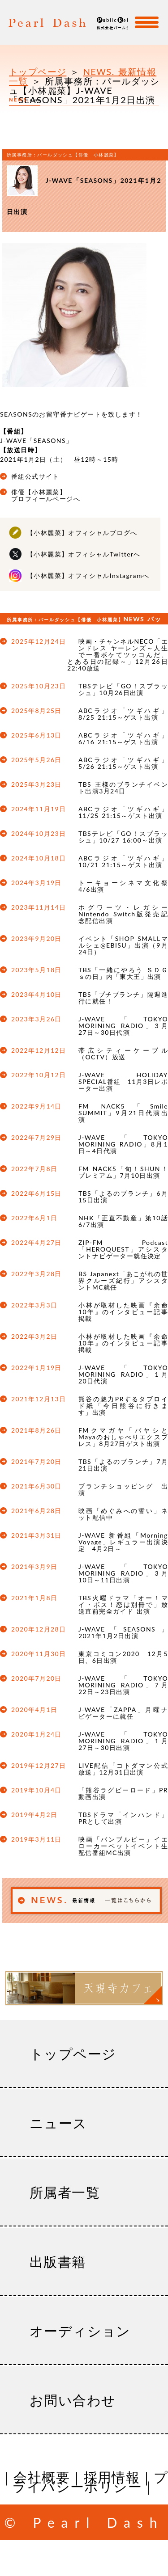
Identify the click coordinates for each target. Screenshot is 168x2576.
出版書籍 (58, 2261)
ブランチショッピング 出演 (123, 1489)
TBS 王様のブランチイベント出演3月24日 (123, 787)
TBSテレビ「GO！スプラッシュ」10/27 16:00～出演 (123, 837)
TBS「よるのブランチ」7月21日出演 (123, 1465)
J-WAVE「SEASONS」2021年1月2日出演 (123, 1632)
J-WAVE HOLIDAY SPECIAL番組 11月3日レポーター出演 (123, 1081)
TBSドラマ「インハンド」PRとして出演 (123, 1818)
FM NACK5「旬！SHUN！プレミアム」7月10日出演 (123, 1172)
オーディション (80, 2331)
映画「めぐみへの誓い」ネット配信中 (123, 1514)
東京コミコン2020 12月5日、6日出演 (123, 1657)
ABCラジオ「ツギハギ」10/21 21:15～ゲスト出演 (123, 861)
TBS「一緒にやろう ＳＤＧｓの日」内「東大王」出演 (123, 973)
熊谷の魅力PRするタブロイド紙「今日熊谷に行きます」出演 (123, 1405)
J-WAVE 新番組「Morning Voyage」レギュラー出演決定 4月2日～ (123, 1541)
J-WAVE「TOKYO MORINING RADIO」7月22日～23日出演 (123, 1684)
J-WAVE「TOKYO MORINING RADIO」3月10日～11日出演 (123, 1573)
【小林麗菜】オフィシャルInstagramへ (88, 575)
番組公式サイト (35, 476)
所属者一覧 (65, 2192)
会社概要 (41, 2477)
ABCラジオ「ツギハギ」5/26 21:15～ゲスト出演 (123, 763)
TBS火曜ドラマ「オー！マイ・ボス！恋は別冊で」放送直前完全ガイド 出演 (123, 1604)
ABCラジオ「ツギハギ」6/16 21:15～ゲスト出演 (123, 738)
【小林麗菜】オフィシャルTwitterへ (84, 554)
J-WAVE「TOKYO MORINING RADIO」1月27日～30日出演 (123, 1740)
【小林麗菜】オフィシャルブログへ (82, 532)
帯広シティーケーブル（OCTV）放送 (123, 1053)
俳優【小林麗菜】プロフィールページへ (45, 495)
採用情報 (112, 2477)
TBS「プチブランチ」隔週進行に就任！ (123, 998)
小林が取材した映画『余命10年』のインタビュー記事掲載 (123, 1311)
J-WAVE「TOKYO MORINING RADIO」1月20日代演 (123, 1374)
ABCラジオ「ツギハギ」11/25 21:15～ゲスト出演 (123, 812)
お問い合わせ (73, 2400)
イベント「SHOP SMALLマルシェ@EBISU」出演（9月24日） (123, 945)
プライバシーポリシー (90, 2481)
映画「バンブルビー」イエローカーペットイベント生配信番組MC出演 (123, 1845)
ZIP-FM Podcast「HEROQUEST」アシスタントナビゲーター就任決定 (123, 1249)
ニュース (58, 2123)
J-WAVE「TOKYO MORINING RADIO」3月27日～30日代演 (123, 1025)
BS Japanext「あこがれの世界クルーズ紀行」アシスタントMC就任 (123, 1280)
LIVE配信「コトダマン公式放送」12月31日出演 (123, 1769)
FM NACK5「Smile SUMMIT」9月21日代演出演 (123, 1112)
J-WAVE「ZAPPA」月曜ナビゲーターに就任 (123, 1713)
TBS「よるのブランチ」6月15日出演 (123, 1196)
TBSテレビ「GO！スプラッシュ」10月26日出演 (123, 689)
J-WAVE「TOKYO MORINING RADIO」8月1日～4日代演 (123, 1144)
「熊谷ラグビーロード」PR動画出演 (123, 1793)
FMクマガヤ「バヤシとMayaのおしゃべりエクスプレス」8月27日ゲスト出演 (123, 1436)
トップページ (37, 71)
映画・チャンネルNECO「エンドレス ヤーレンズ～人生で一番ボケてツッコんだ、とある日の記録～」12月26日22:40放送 (117, 654)
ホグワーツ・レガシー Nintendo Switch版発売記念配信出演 (123, 913)
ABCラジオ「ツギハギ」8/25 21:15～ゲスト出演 (123, 714)
